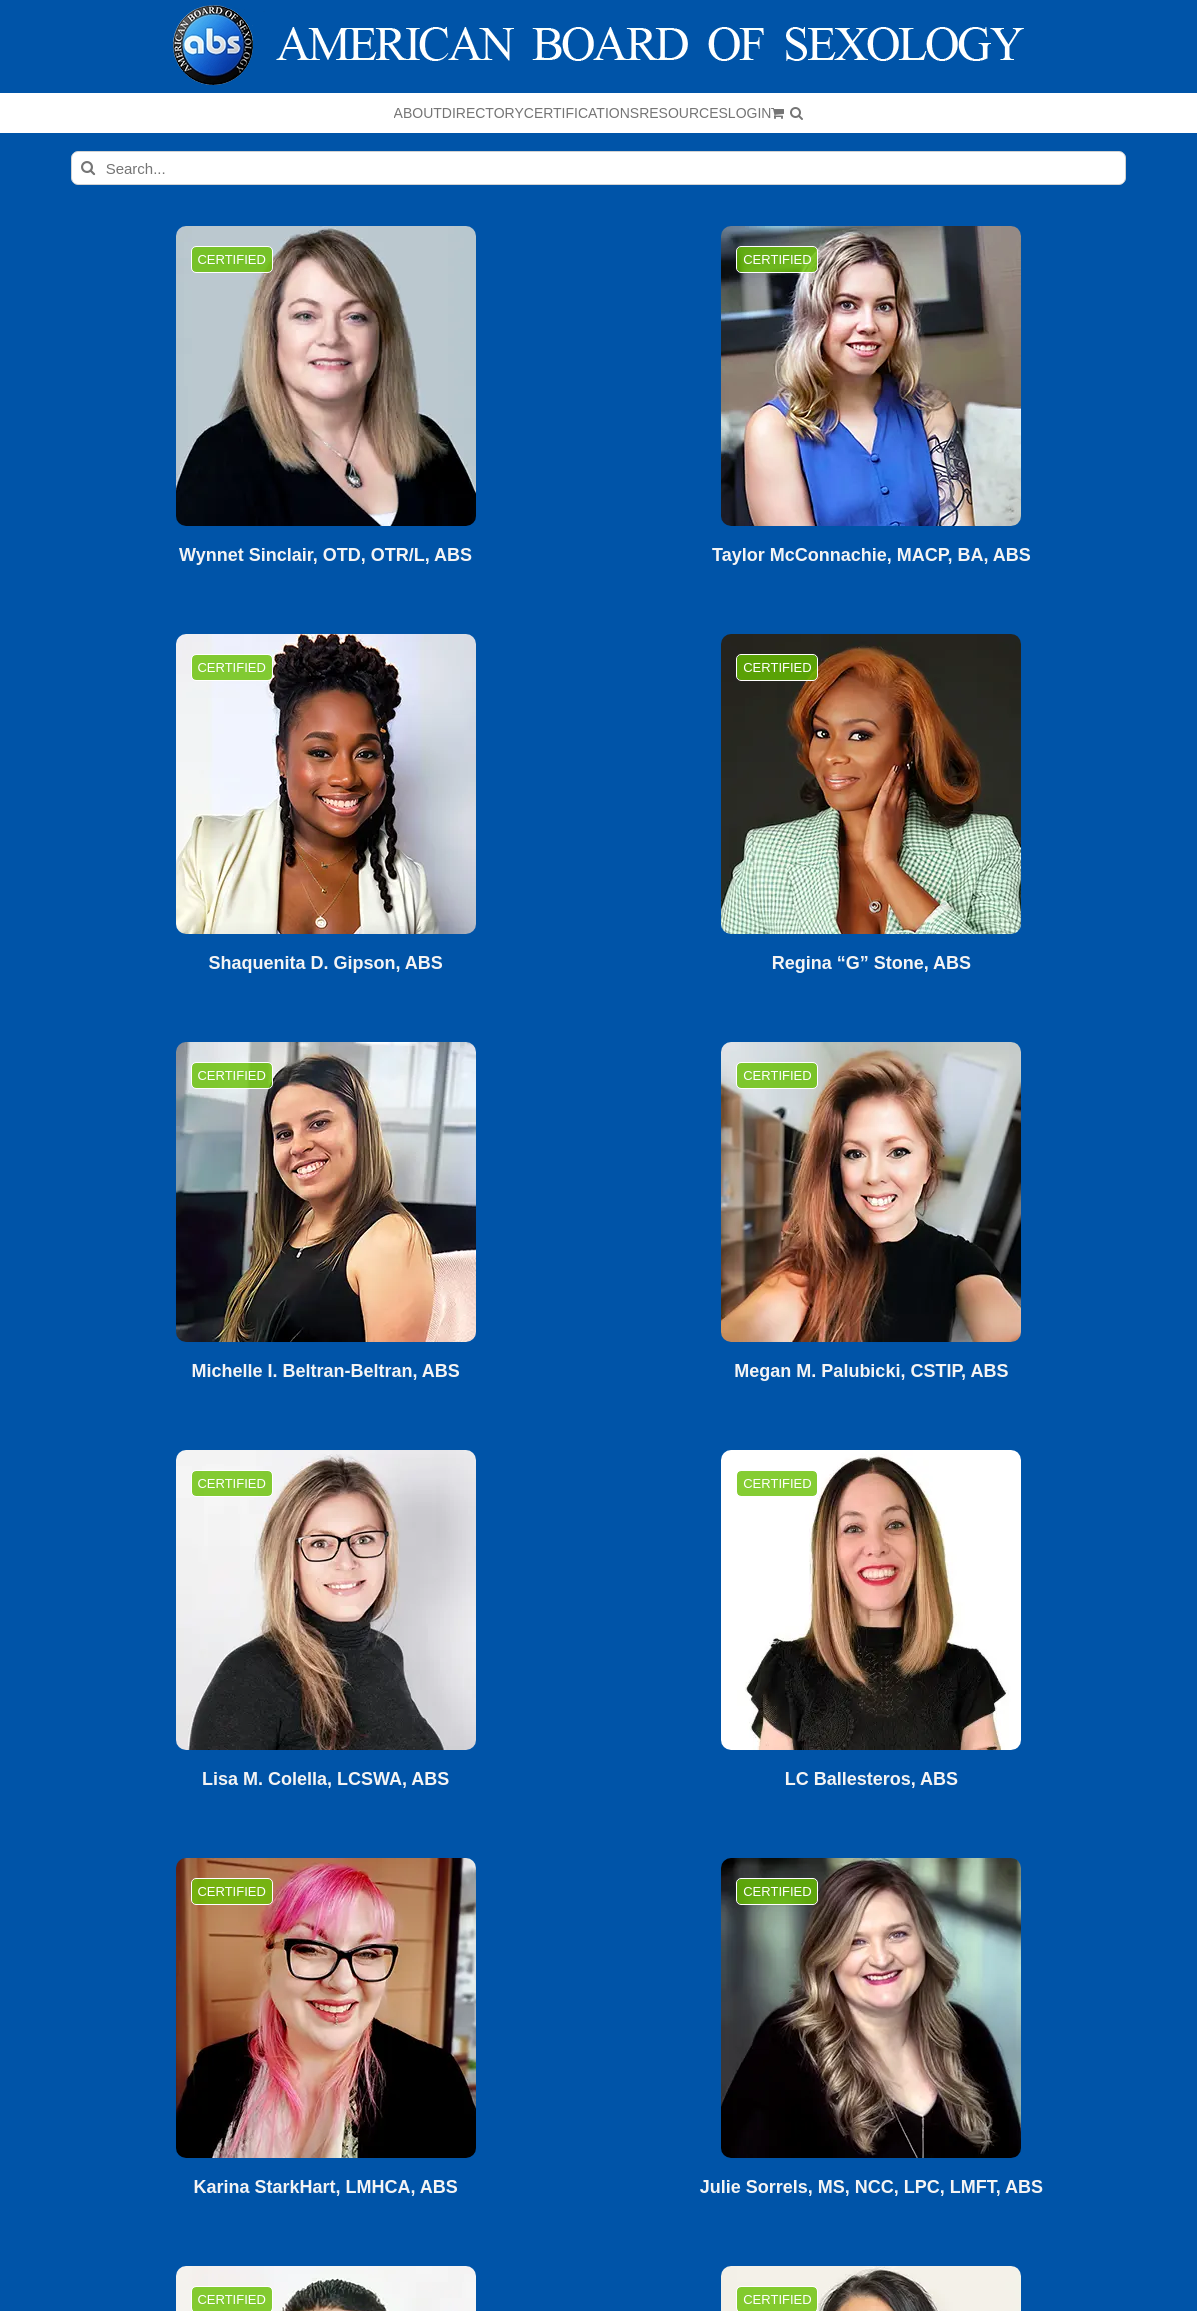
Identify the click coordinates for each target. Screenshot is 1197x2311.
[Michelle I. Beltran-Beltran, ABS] (326, 1192)
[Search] (88, 168)
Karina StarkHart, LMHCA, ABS (325, 2187)
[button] (796, 113)
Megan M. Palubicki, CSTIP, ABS (871, 1371)
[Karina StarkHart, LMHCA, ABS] (326, 2008)
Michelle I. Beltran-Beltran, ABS (325, 1371)
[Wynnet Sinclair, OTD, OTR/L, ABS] (326, 376)
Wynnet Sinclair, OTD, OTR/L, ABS (325, 555)
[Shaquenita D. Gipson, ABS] (326, 784)
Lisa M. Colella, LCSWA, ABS (325, 1779)
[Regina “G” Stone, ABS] (871, 784)
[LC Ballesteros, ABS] (871, 1600)
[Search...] (599, 168)
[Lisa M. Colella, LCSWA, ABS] (326, 1600)
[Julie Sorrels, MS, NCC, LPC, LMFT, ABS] (871, 2008)
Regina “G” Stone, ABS (871, 963)
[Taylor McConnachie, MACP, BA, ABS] (871, 376)
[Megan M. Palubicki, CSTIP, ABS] (871, 1192)
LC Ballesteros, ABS (871, 1779)
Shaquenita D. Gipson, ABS (325, 963)
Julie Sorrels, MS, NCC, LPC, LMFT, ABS (871, 2187)
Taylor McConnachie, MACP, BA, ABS (871, 555)
